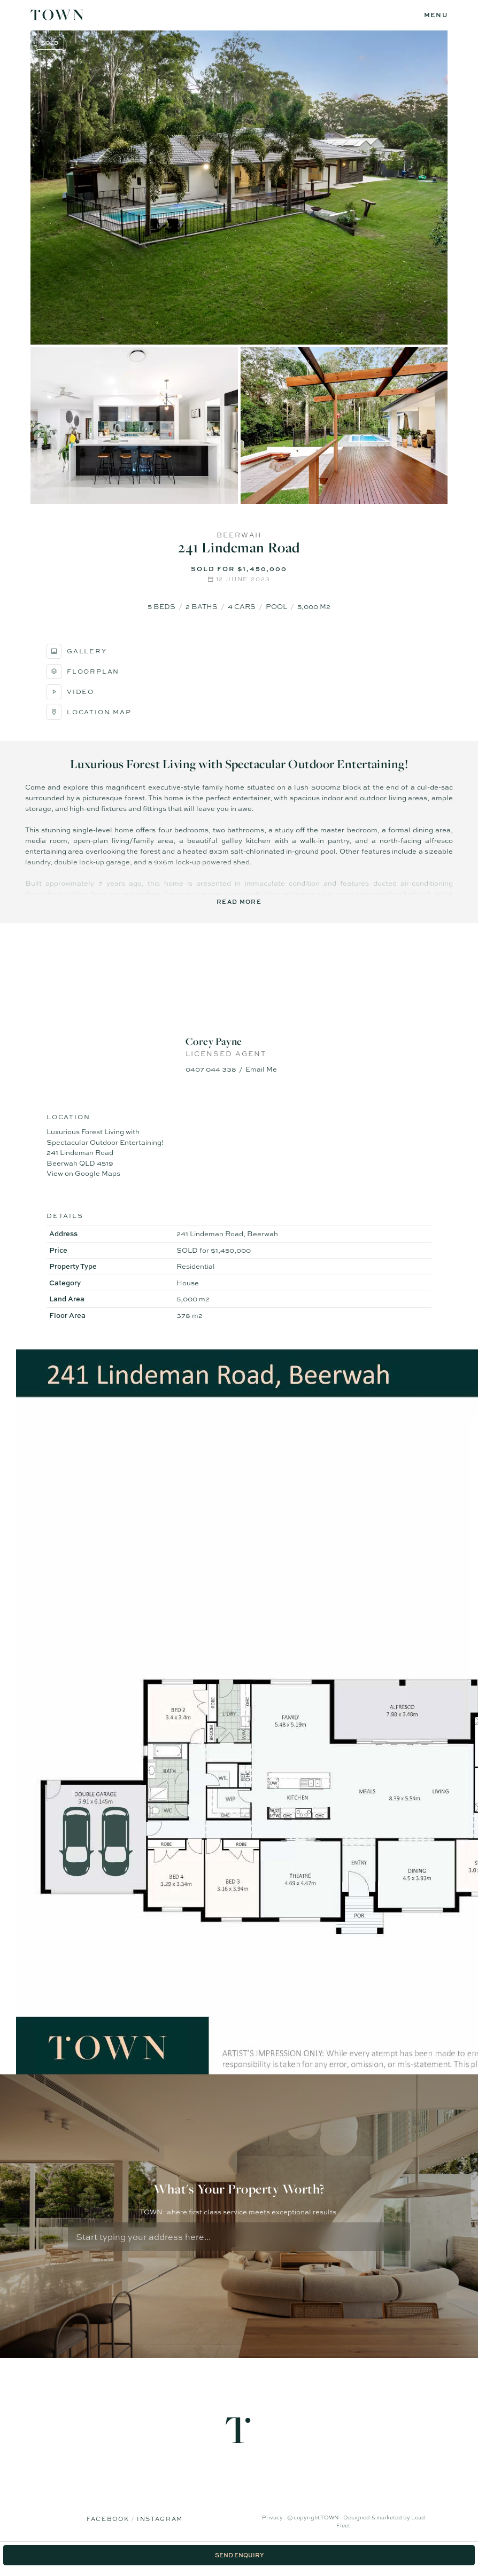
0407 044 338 (211, 1069)
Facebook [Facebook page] (109, 2519)
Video (70, 691)
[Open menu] (436, 15)
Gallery (77, 651)
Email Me (261, 1069)
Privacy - (274, 2517)
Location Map (89, 712)
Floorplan (83, 671)
